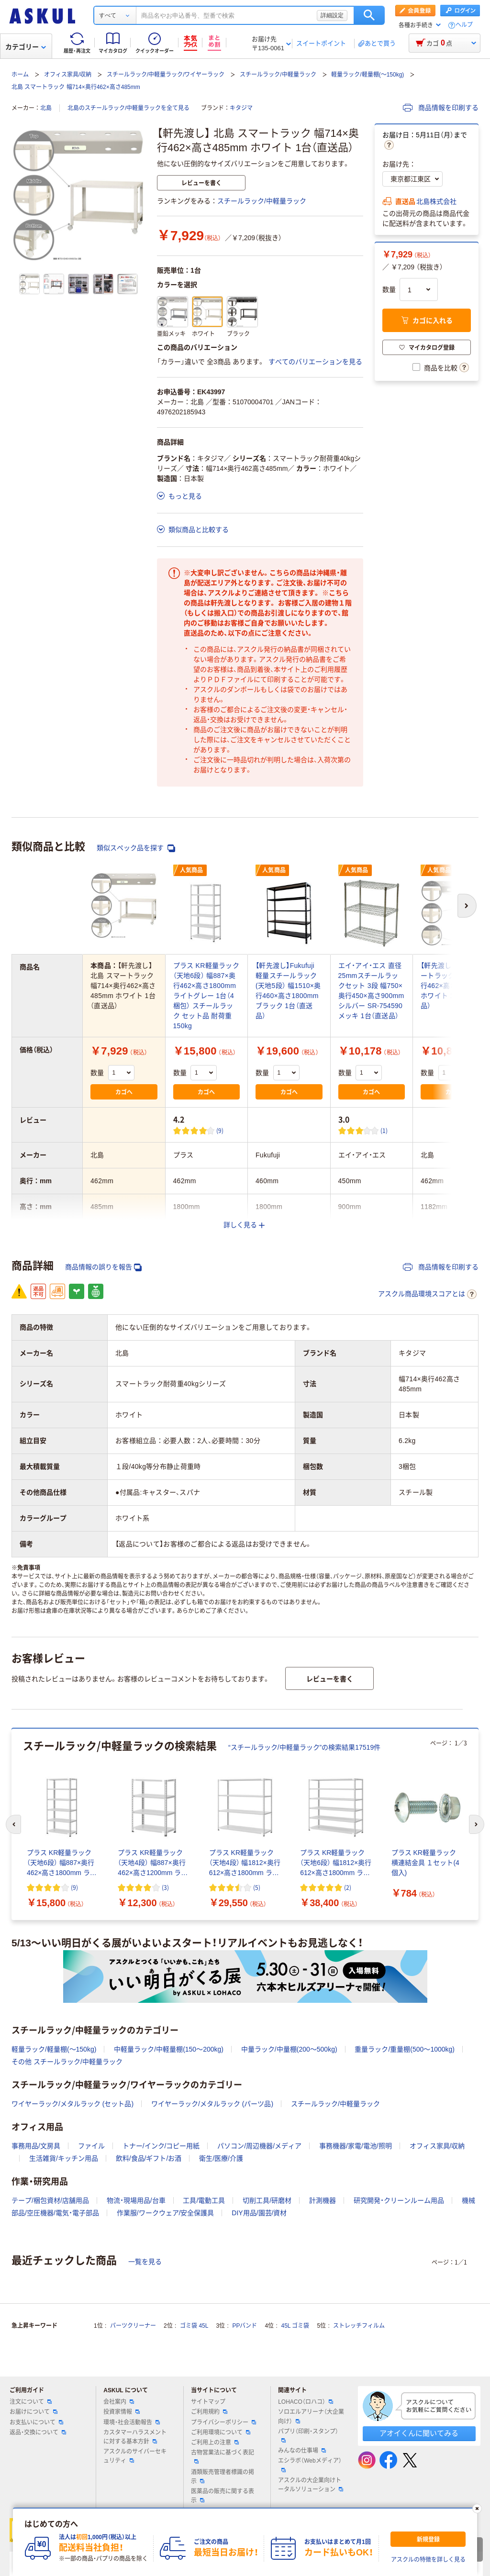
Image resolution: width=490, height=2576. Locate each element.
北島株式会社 (436, 201)
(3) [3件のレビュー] (165, 1887)
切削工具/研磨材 (267, 2200)
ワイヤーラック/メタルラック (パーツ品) (212, 2104)
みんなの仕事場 (302, 2450)
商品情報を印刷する (441, 107)
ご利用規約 (209, 2412)
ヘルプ (464, 25)
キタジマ (241, 108)
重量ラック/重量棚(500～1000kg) (405, 2049)
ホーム (20, 74)
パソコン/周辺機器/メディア (259, 2146)
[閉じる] (477, 2508)
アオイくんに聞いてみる (418, 2433)
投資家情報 (121, 2412)
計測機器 (322, 2200)
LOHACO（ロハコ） (305, 2401)
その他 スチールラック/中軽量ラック (66, 2061)
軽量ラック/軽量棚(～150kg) (367, 74)
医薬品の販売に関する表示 (222, 2496)
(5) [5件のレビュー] (256, 1887)
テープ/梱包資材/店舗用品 (50, 2200)
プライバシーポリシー (223, 2422)
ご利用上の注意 (215, 2442)
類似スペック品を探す (136, 848)
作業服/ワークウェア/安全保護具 (165, 2213)
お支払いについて (36, 2422)
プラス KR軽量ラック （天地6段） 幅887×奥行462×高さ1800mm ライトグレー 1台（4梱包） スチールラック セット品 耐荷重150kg (206, 996)
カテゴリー (25, 47)
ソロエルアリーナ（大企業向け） (311, 2416)
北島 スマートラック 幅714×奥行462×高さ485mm (75, 87)
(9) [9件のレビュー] (220, 1130)
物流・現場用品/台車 (136, 2200)
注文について (31, 2401)
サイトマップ (208, 2401)
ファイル (91, 2146)
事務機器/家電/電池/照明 (355, 2146)
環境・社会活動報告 (131, 2422)
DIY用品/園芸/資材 (259, 2213)
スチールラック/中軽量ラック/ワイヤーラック (166, 74)
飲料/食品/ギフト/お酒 (149, 2158)
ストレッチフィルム (359, 2325)
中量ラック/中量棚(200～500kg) (289, 2049)
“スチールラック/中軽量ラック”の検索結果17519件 (304, 1747)
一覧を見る (145, 2261)
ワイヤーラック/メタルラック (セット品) (72, 2104)
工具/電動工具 (204, 2200)
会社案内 (118, 2401)
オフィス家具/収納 (67, 74)
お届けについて (33, 2412)
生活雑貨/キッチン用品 (63, 2158)
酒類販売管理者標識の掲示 (222, 2477)
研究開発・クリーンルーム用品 (399, 2200)
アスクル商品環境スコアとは (427, 1294)
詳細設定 (332, 15)
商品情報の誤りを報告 (103, 1267)
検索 (369, 15)
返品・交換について (38, 2432)
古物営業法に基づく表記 (222, 2456)
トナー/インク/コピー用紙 (161, 2146)
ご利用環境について (220, 2432)
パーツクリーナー (133, 2325)
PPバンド (244, 2325)
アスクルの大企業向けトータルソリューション (310, 2485)
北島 (46, 108)
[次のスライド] (476, 1824)
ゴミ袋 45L (194, 2325)
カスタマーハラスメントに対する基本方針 (135, 2437)
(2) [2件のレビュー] (347, 1887)
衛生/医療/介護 (221, 2158)
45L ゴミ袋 (295, 2325)
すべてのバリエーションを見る (315, 362)
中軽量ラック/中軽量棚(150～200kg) (168, 2049)
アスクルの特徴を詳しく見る (428, 2559)
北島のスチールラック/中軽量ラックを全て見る (128, 108)
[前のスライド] (13, 1824)
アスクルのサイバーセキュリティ (135, 2456)
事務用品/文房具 (35, 2146)
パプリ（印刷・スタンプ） (308, 2435)
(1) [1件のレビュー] (384, 1130)
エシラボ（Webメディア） (309, 2464)
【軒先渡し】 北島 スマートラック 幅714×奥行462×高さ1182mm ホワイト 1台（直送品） (453, 986)
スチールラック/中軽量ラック (278, 74)
